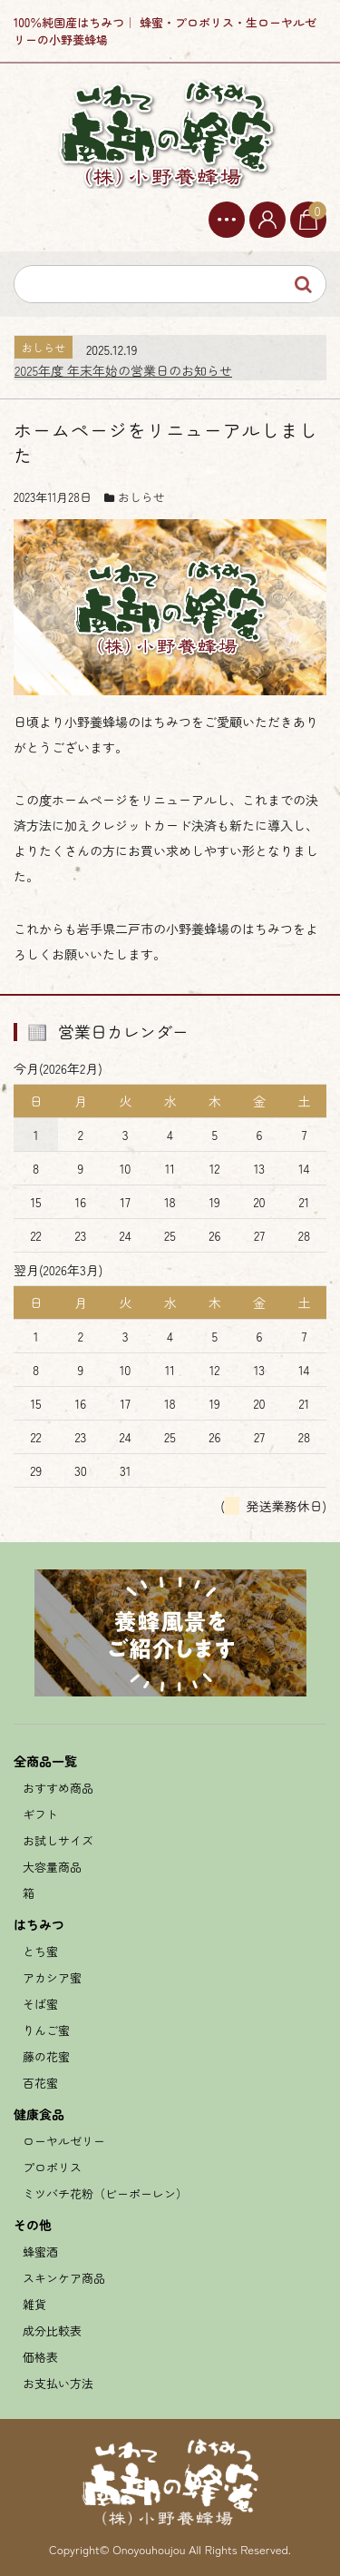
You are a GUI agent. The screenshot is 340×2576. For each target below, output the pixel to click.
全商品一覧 (45, 1761)
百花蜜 (40, 2082)
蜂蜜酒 (40, 2251)
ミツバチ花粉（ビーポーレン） (105, 2193)
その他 (33, 2225)
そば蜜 (40, 2003)
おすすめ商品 (58, 1787)
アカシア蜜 (52, 1977)
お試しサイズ (58, 1840)
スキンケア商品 (64, 2277)
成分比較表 (52, 2330)
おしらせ (141, 497)
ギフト (40, 1814)
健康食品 (39, 2114)
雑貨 (34, 2304)
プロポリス (52, 2167)
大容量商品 (52, 1866)
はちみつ (39, 1924)
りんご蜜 (46, 2030)
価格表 (40, 2356)
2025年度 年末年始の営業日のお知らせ (123, 370)
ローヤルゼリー (64, 2140)
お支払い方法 (58, 2383)
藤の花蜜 (46, 2056)
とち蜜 (40, 1951)
